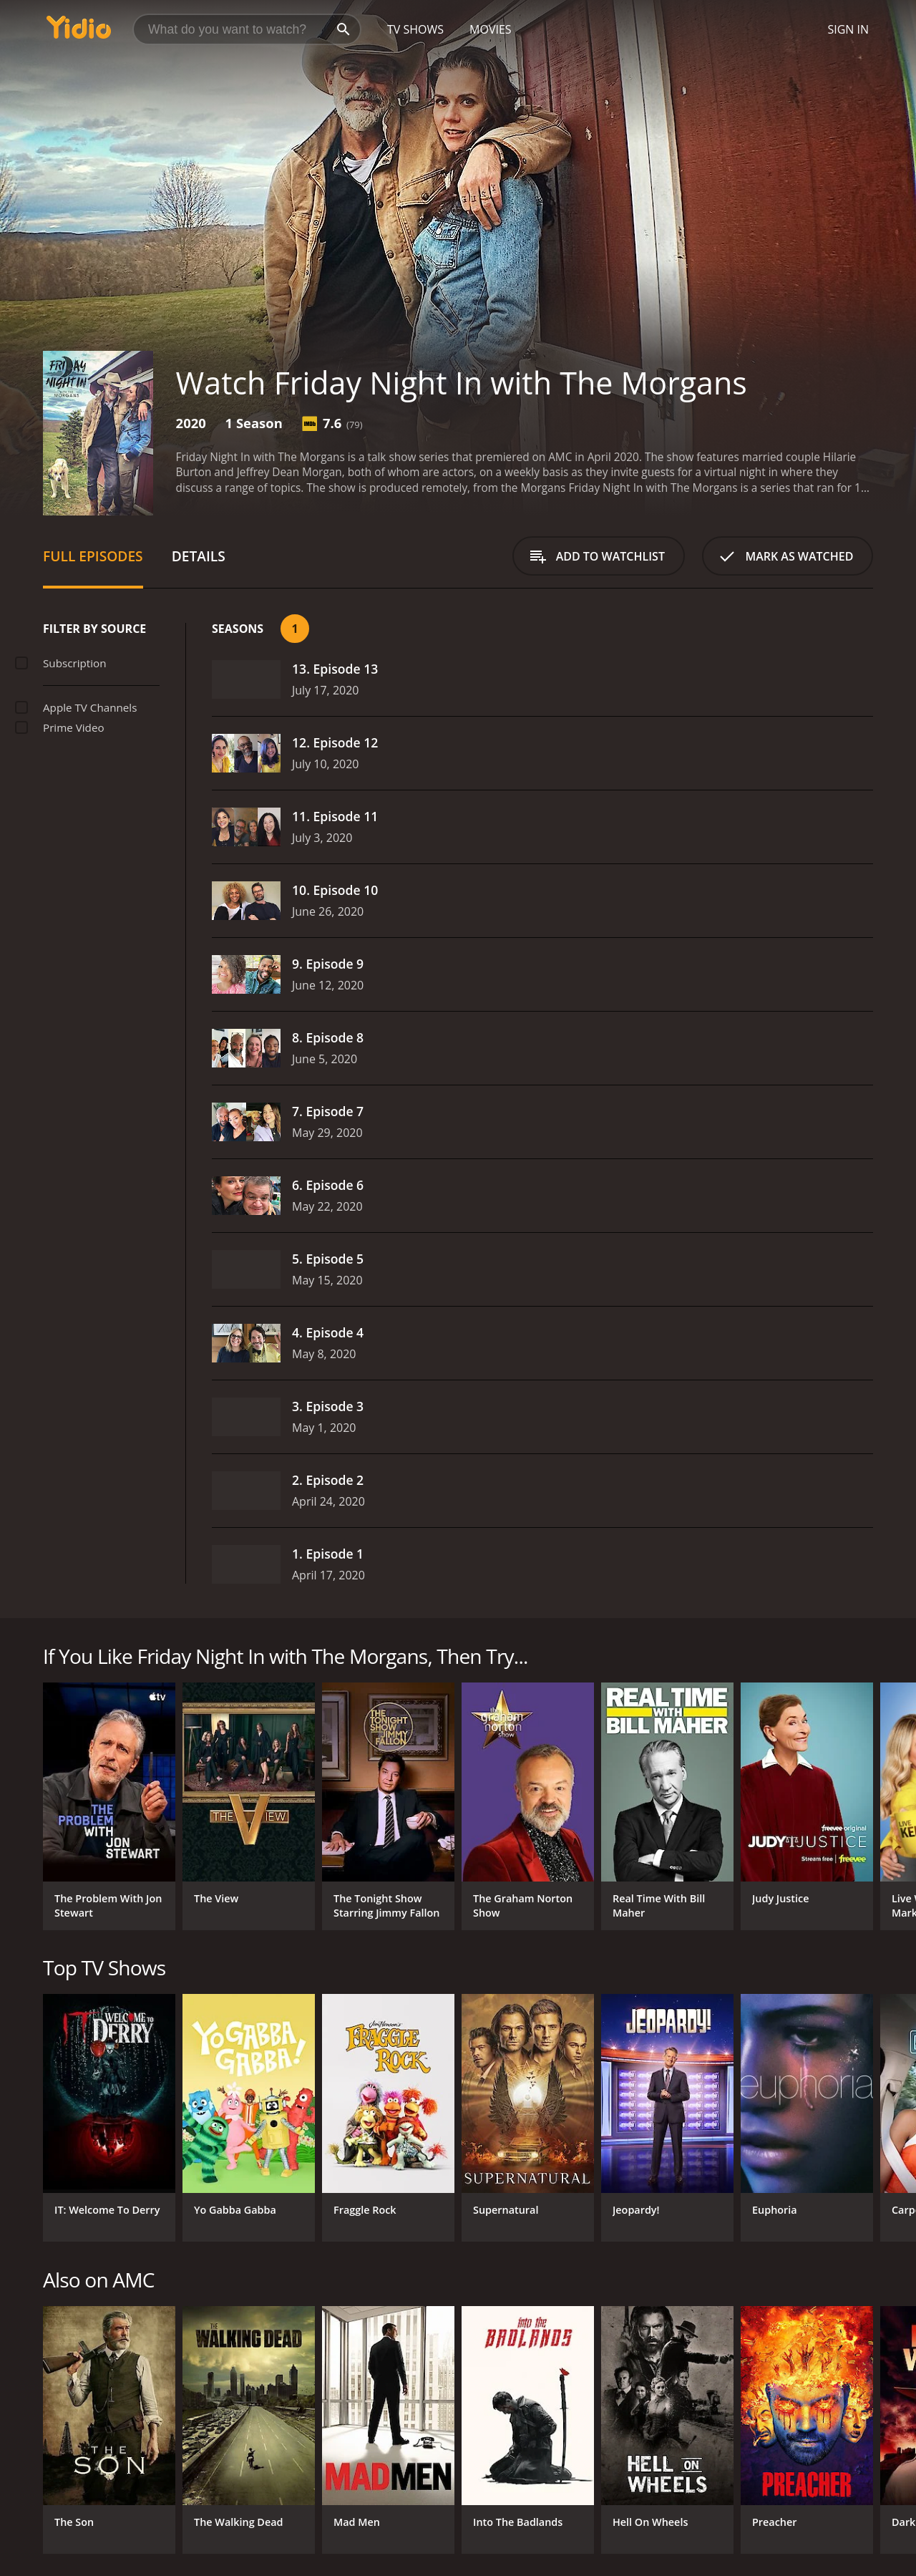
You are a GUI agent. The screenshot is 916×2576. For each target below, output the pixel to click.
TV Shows (415, 29)
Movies (490, 29)
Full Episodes (93, 556)
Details (198, 556)
